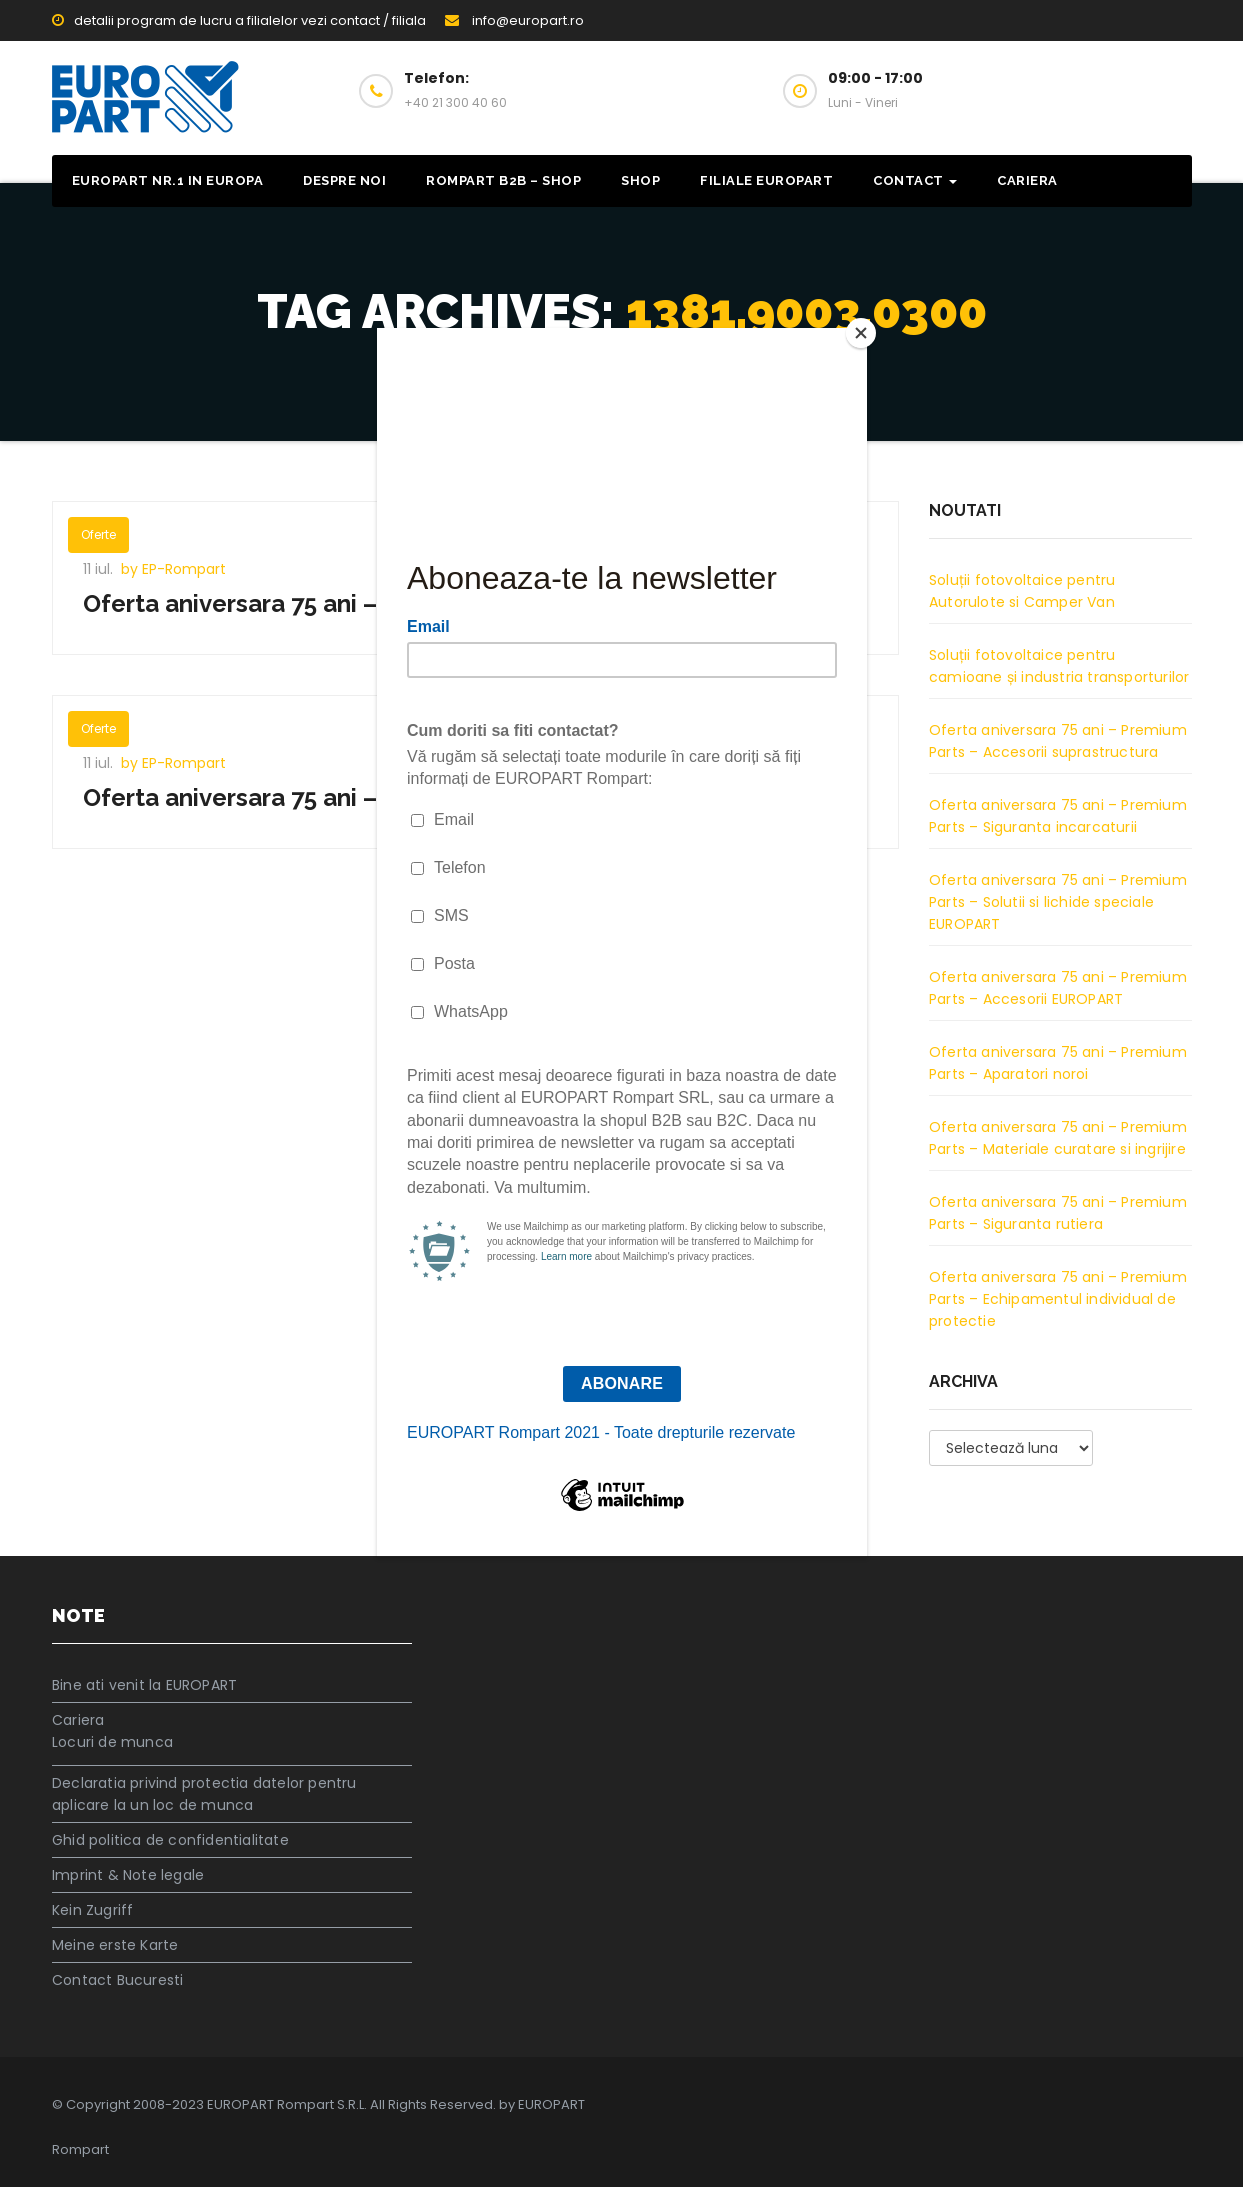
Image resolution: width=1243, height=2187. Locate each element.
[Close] (862, 333)
